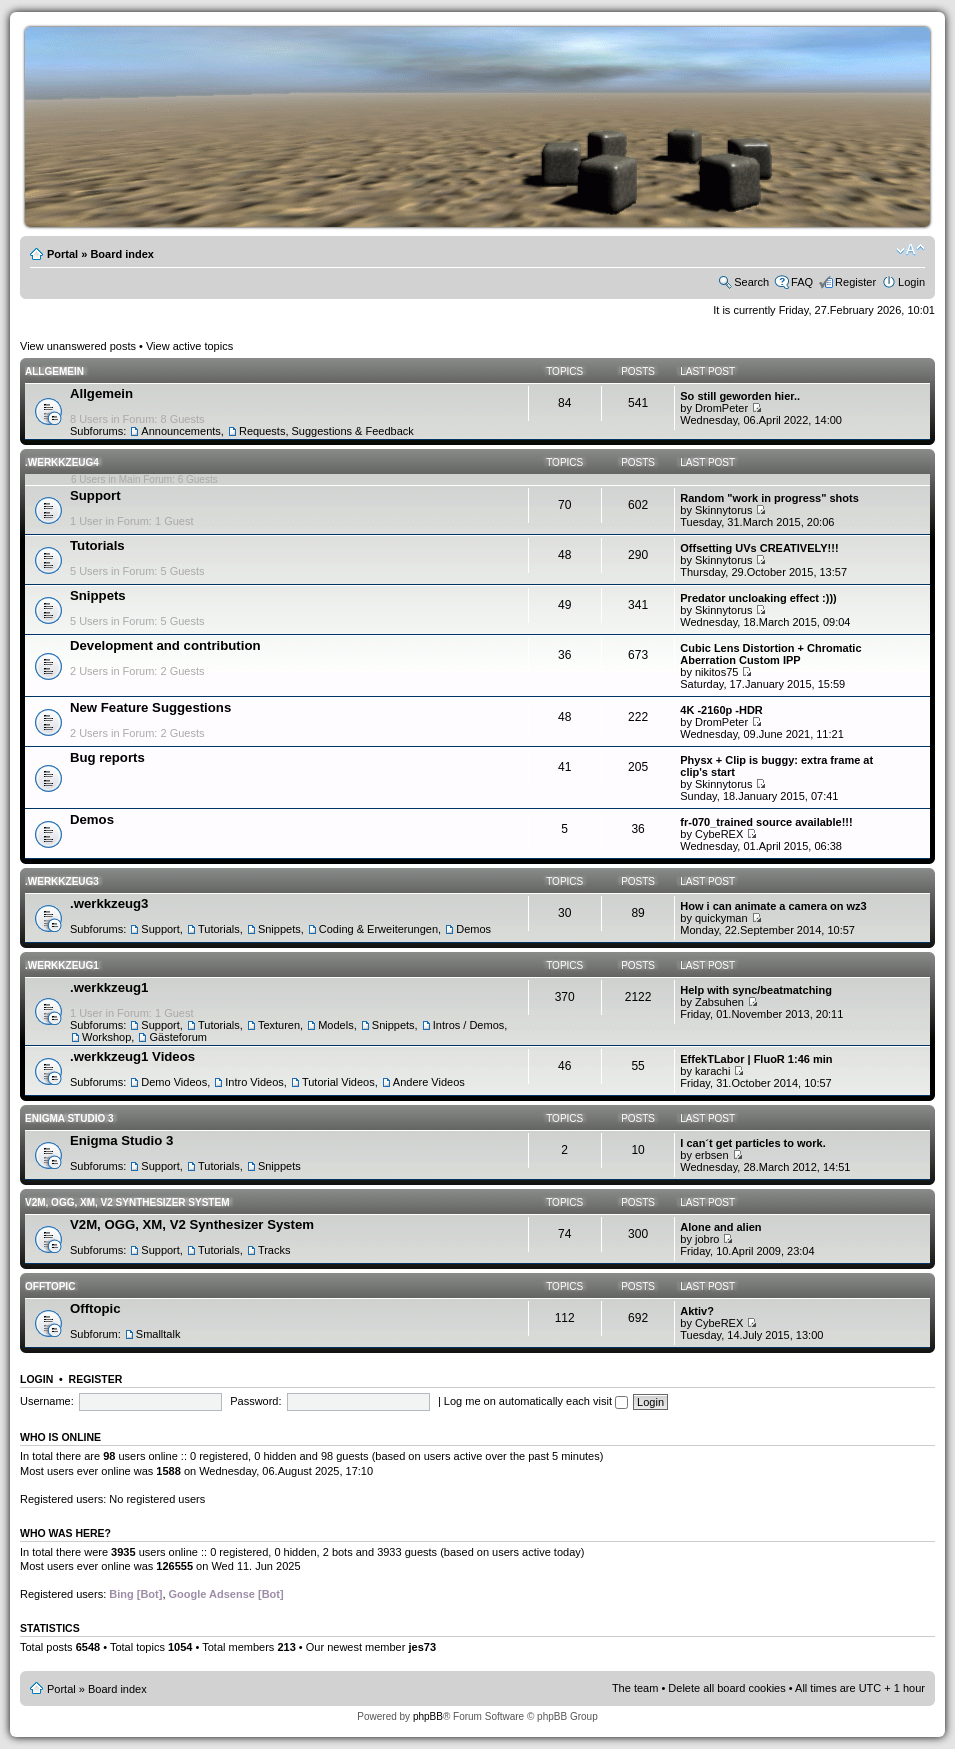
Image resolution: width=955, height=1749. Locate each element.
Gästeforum (177, 1037)
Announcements (181, 431)
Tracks (274, 1250)
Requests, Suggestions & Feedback (326, 431)
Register (855, 282)
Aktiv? (697, 1311)
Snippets (98, 595)
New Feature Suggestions (150, 707)
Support (95, 495)
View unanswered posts (78, 346)
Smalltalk (158, 1334)
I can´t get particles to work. (752, 1143)
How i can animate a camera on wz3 (773, 906)
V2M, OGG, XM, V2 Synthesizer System (127, 1202)
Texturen (279, 1025)
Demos (92, 819)
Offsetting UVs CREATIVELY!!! (759, 548)
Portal (62, 254)
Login (911, 282)
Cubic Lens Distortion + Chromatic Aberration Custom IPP (770, 654)
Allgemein (54, 371)
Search (751, 282)
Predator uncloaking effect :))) (758, 598)
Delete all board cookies (726, 1688)
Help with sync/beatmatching (756, 990)
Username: (47, 1401)
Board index (122, 254)
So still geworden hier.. (740, 396)
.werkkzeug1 (62, 965)
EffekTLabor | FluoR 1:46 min (756, 1059)
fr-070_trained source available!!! (766, 822)
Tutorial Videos (338, 1082)
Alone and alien (720, 1227)
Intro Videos (254, 1082)
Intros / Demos (469, 1025)
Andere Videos (429, 1082)
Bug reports (107, 757)
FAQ (802, 282)
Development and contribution (165, 645)
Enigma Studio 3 (69, 1118)
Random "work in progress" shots (769, 498)
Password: (255, 1401)
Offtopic (50, 1286)
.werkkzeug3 (62, 881)
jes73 (422, 1647)
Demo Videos (174, 1082)
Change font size (910, 250)
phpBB (428, 1716)
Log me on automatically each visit (536, 1401)
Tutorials (97, 545)
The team (635, 1688)
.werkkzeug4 (62, 462)
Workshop (106, 1037)
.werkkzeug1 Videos (132, 1056)
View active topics (189, 346)
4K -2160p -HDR (721, 710)
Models (335, 1025)
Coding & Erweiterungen (378, 929)
